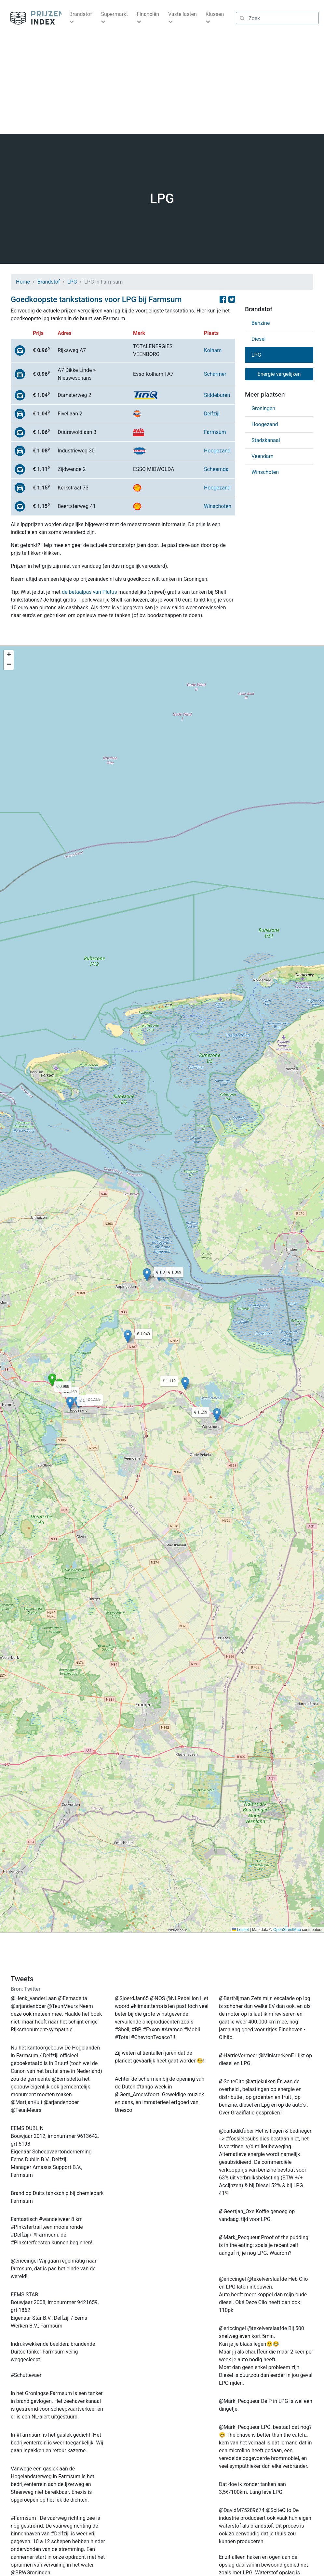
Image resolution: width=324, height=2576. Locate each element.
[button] (60, 1385)
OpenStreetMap (287, 1929)
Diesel (258, 339)
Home (23, 282)
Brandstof (48, 282)
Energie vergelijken (279, 374)
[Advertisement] (162, 85)
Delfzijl (212, 414)
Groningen (263, 408)
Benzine (260, 323)
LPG (72, 282)
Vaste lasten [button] (182, 14)
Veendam (262, 456)
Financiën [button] (148, 14)
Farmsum (215, 432)
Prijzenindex (33, 18)
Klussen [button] (215, 14)
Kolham (213, 350)
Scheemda (216, 469)
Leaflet (240, 1929)
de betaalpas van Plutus (89, 592)
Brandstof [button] (80, 14)
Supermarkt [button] (114, 14)
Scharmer (215, 374)
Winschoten (217, 506)
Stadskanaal (265, 440)
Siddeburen (217, 395)
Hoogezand (217, 451)
